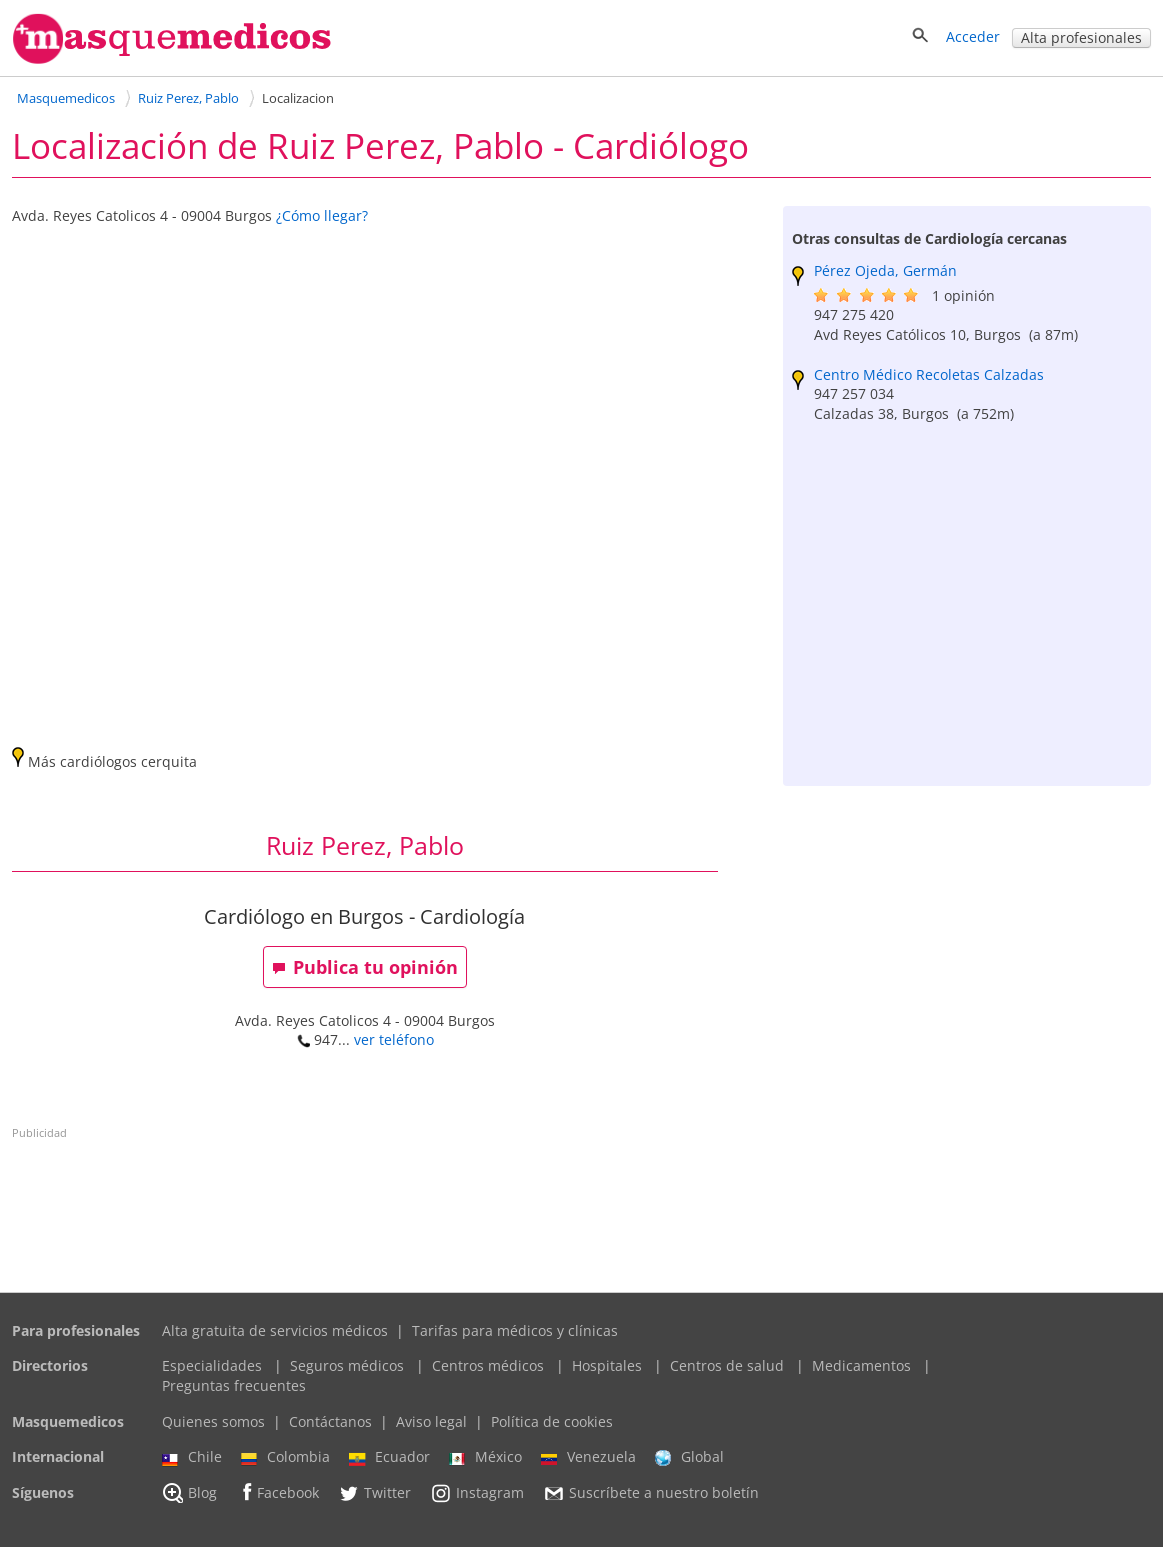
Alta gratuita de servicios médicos (275, 1330)
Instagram (477, 1493)
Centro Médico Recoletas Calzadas (929, 374)
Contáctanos (330, 1421)
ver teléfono (394, 1039)
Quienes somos (213, 1421)
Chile (192, 1457)
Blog (189, 1493)
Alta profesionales (1081, 37)
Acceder (973, 36)
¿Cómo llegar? (322, 215)
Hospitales (607, 1365)
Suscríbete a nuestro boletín (651, 1493)
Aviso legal (431, 1421)
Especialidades (212, 1365)
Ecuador (389, 1457)
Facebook (277, 1492)
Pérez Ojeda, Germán (885, 270)
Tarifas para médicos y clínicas (515, 1330)
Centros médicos (488, 1365)
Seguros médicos (347, 1365)
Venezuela (588, 1457)
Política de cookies (552, 1421)
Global (689, 1457)
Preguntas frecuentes (234, 1385)
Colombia (285, 1457)
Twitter (374, 1493)
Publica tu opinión (365, 967)
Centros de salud (727, 1365)
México (485, 1457)
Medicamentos (861, 1365)
